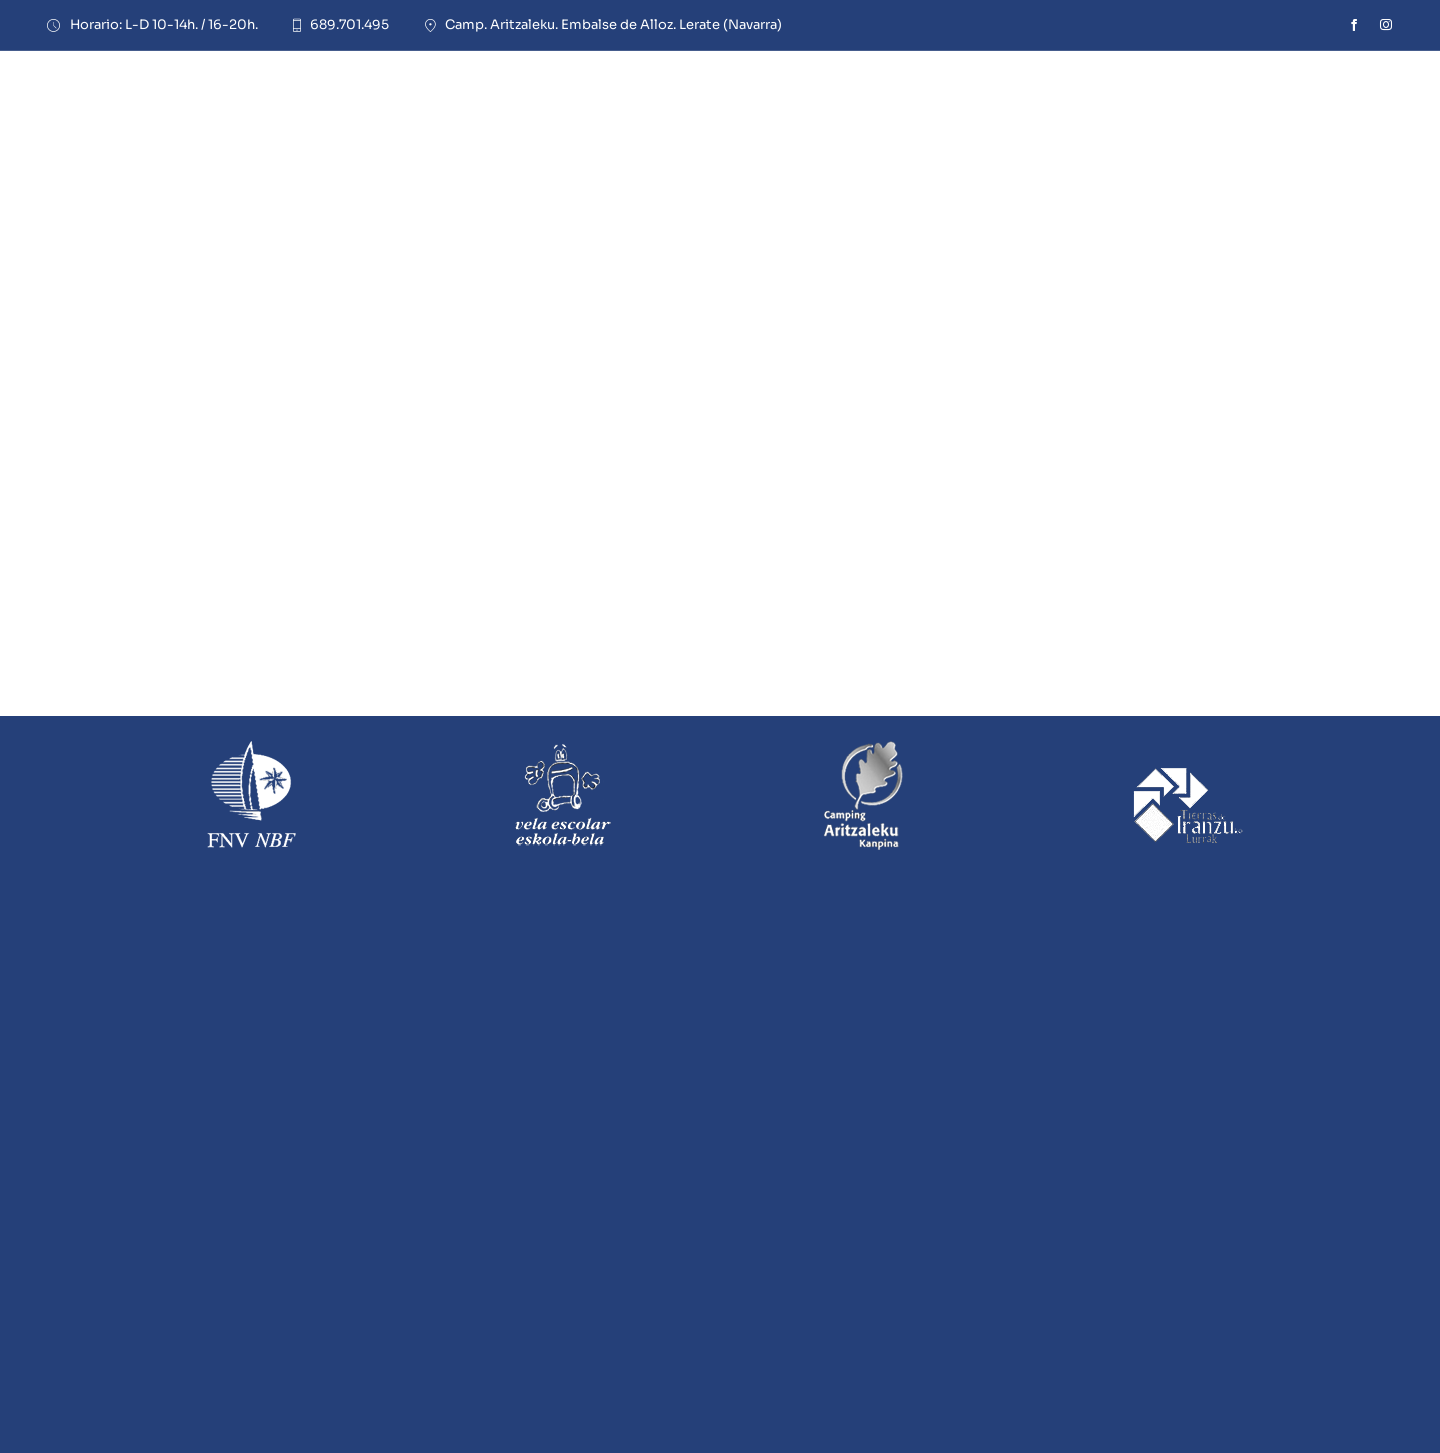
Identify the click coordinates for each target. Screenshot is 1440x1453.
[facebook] (1354, 25)
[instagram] (1386, 25)
